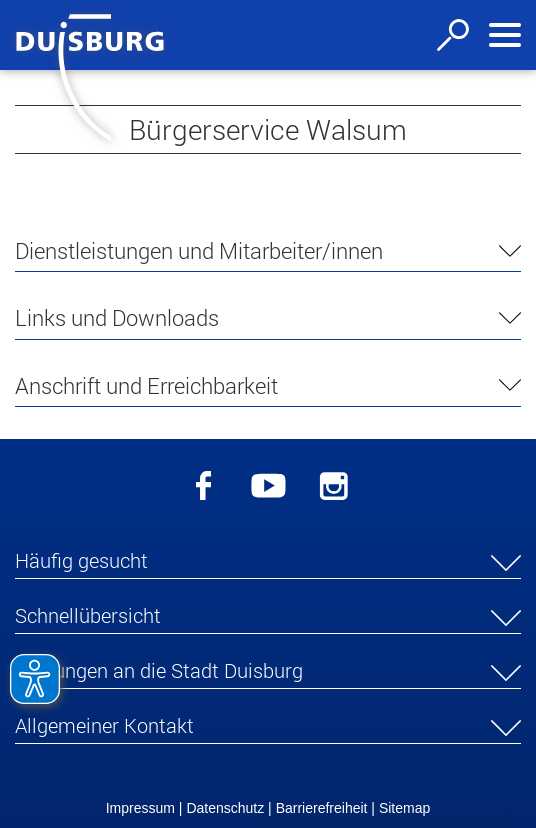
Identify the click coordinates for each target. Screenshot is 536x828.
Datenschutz (225, 808)
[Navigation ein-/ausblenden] (505, 35)
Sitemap (404, 808)
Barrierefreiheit (322, 808)
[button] (268, 563)
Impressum (140, 808)
